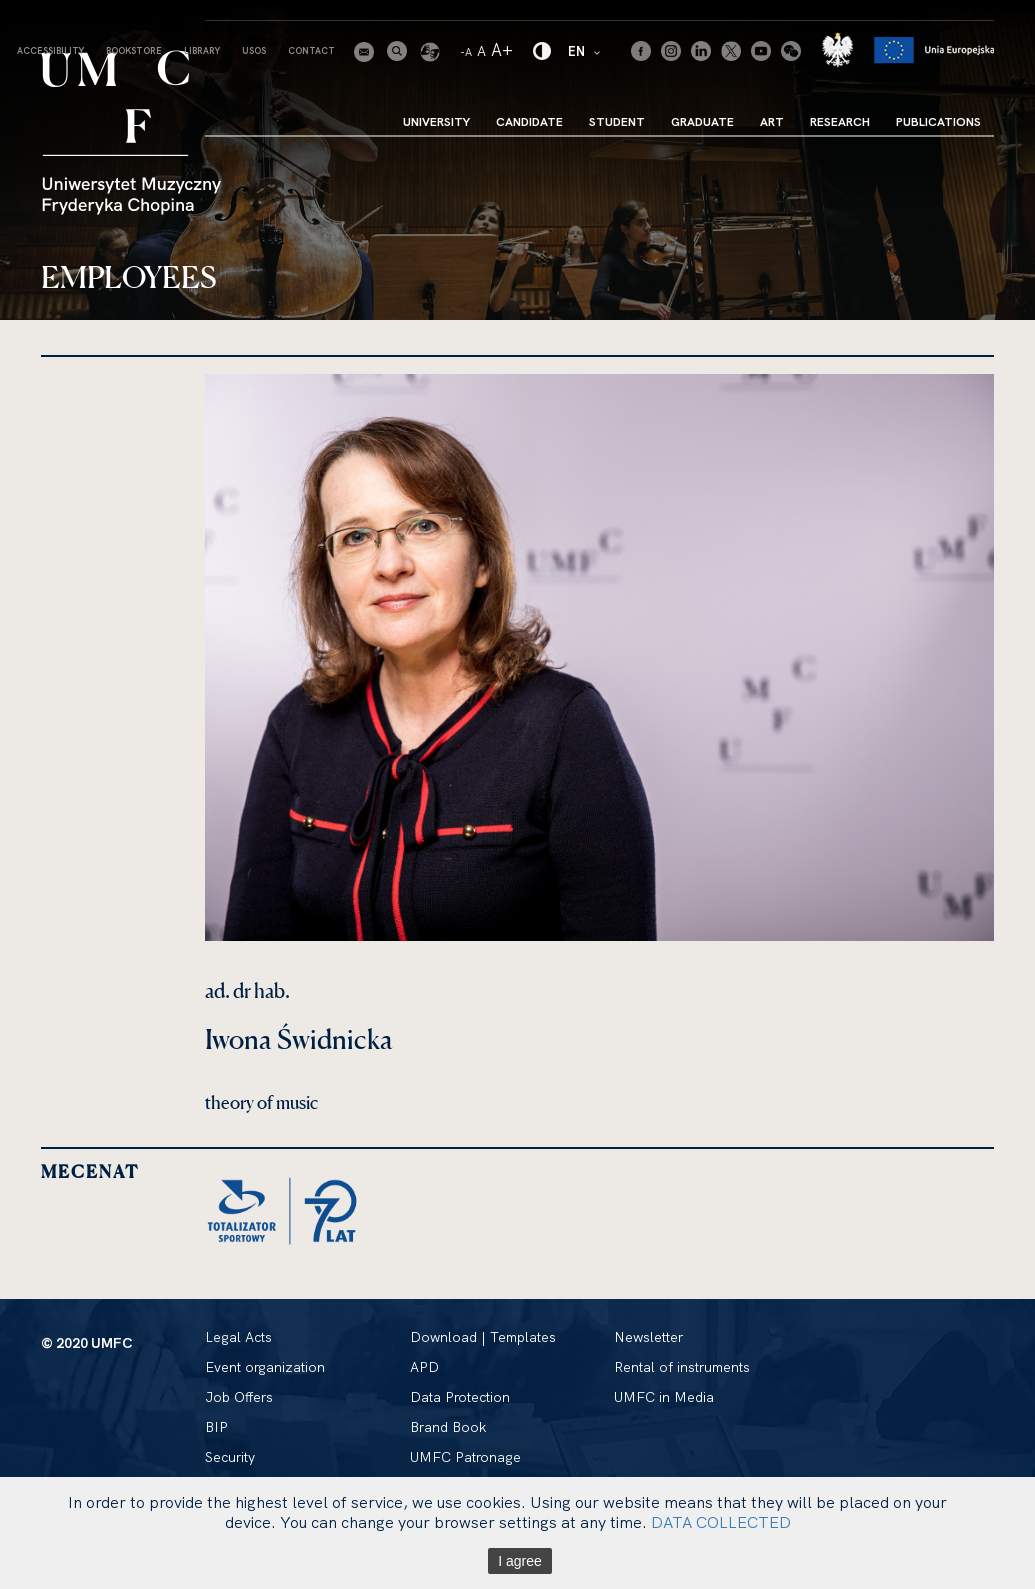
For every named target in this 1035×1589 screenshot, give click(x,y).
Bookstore (134, 50)
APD (424, 1367)
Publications (938, 121)
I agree (520, 1561)
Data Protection (460, 1397)
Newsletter (648, 1337)
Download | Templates (483, 1337)
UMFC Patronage (465, 1457)
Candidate (529, 121)
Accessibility (50, 50)
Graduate (702, 121)
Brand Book (448, 1427)
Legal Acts (238, 1337)
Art (772, 121)
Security (230, 1457)
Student (617, 121)
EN (585, 50)
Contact (311, 50)
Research (840, 121)
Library (202, 50)
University (436, 121)
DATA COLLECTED (721, 1522)
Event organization (265, 1367)
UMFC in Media (664, 1397)
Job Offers (239, 1397)
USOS (254, 50)
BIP (216, 1427)
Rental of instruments (682, 1367)
